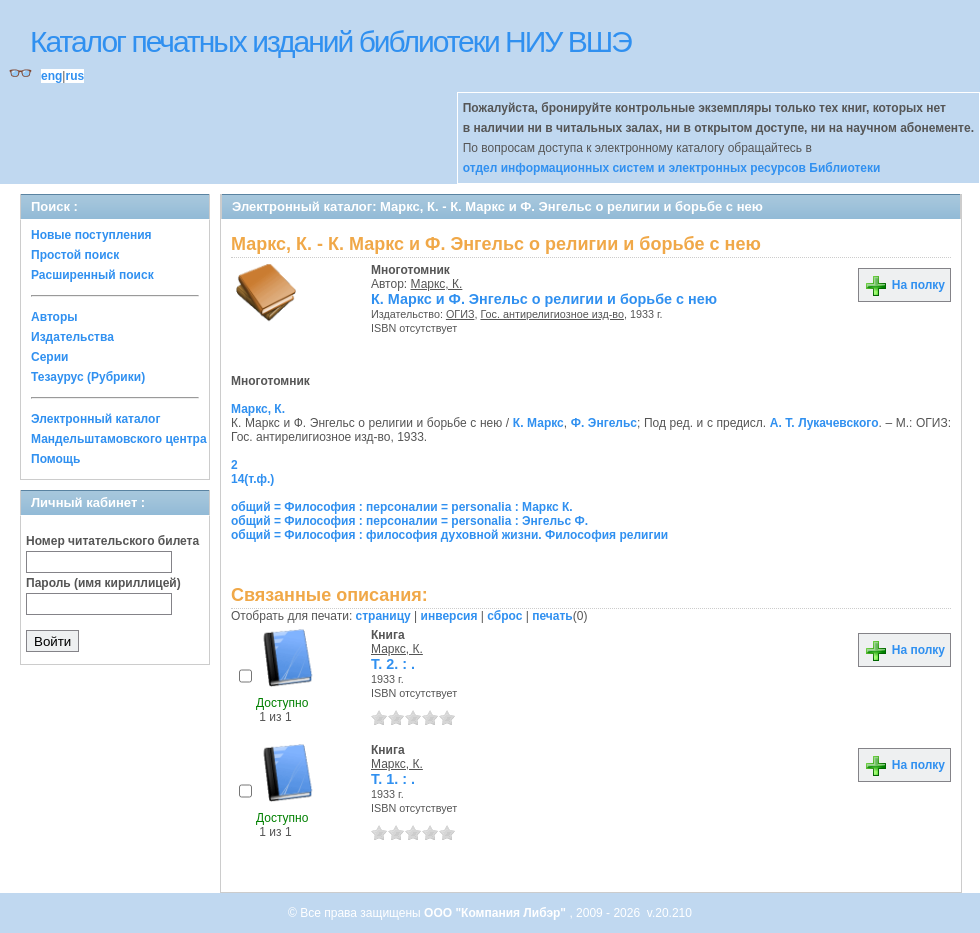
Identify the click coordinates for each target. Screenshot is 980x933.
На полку (904, 285)
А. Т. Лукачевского (824, 423)
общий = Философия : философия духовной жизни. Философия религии (449, 535)
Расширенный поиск (92, 275)
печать (552, 616)
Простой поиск (75, 255)
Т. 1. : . (393, 779)
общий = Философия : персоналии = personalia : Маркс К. (402, 507)
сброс (504, 616)
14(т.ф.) (252, 479)
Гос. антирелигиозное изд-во (552, 314)
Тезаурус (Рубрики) (88, 377)
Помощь (55, 459)
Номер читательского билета (112, 541)
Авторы (54, 317)
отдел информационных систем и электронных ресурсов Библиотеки (672, 168)
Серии (49, 357)
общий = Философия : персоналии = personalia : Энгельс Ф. (409, 521)
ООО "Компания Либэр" (496, 913)
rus (74, 76)
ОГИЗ (460, 314)
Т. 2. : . (393, 664)
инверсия (449, 616)
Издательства (72, 337)
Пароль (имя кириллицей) (103, 583)
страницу (383, 616)
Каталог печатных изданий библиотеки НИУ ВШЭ (330, 41)
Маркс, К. (437, 284)
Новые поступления (91, 235)
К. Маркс (538, 423)
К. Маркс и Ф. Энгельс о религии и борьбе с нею (544, 299)
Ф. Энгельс (604, 423)
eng (51, 76)
